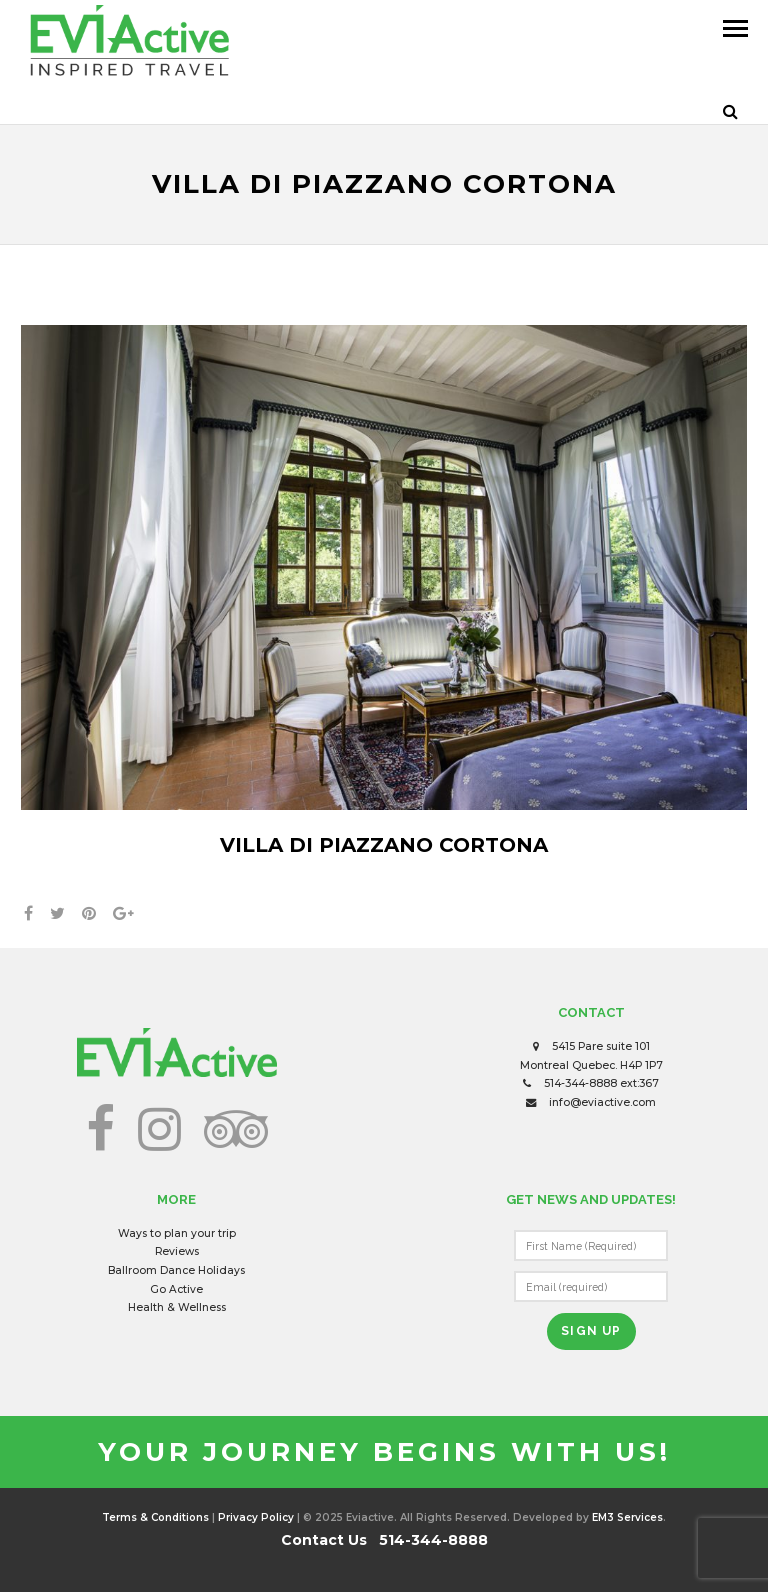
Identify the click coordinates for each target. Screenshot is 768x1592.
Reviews (177, 1251)
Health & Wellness (177, 1307)
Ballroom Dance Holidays (176, 1270)
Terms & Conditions (155, 1517)
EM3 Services (627, 1517)
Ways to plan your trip (177, 1233)
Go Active (176, 1289)
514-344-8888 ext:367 (601, 1083)
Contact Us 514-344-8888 (384, 1540)
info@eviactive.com (602, 1102)
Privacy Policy (256, 1517)
